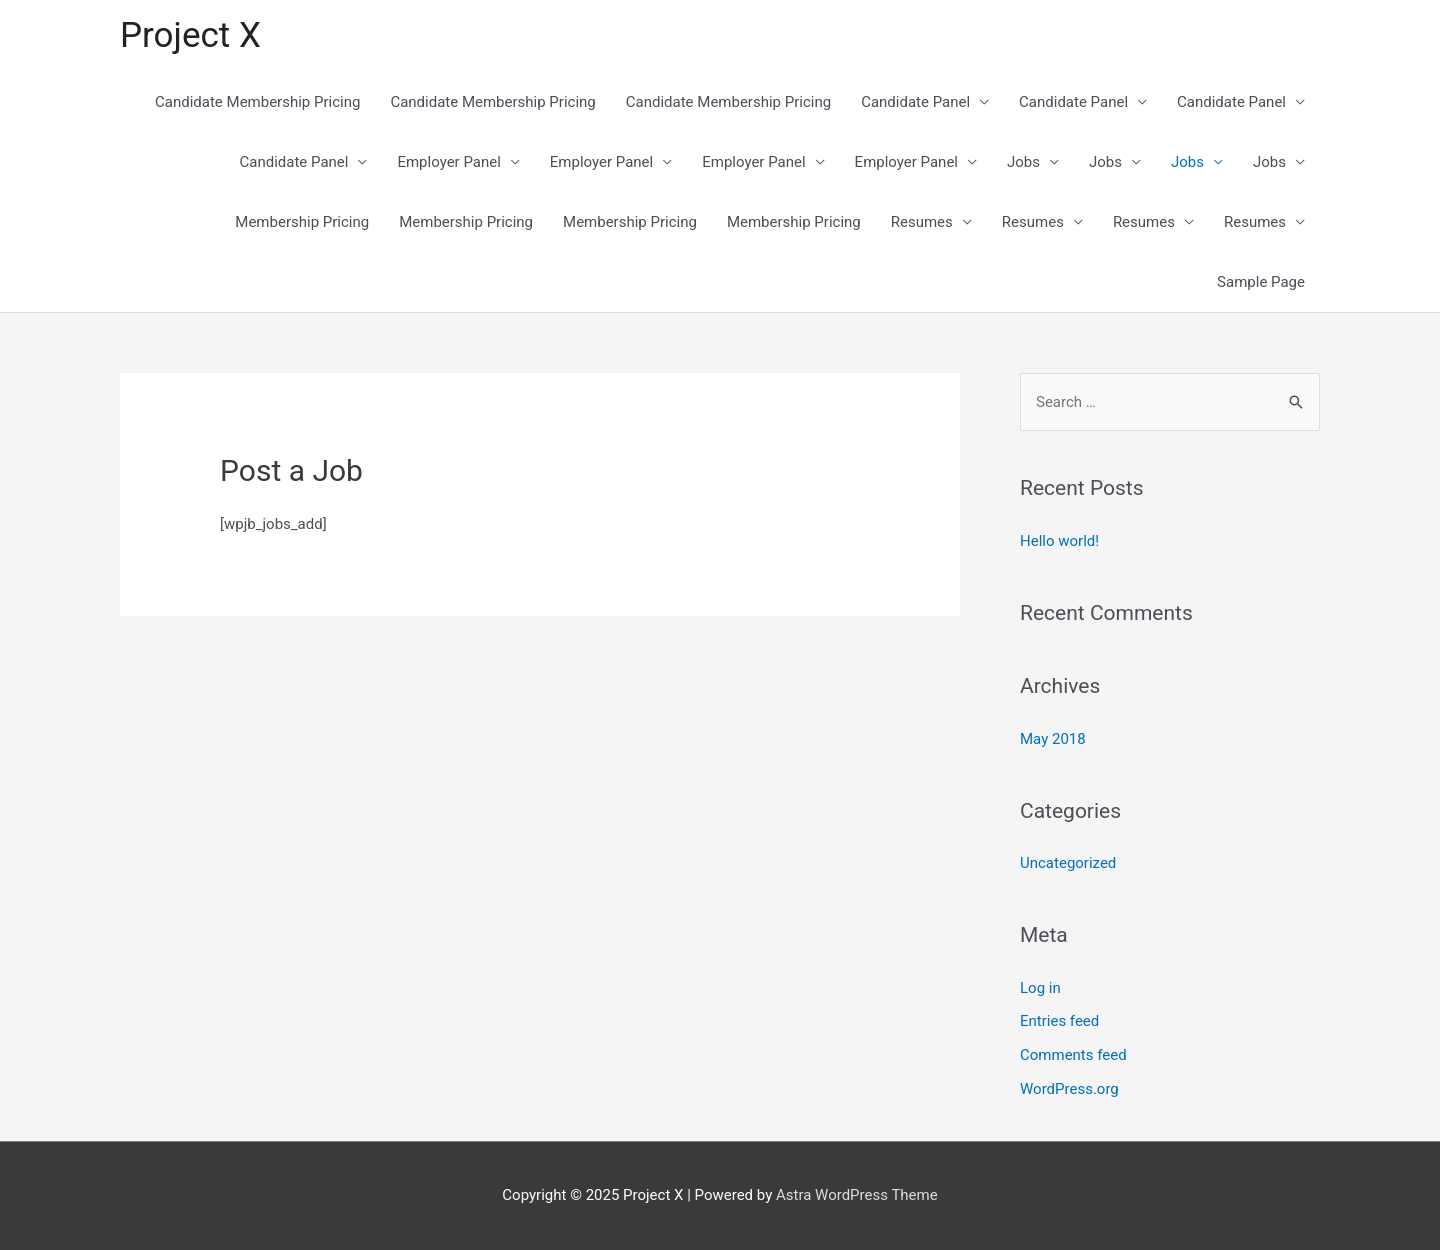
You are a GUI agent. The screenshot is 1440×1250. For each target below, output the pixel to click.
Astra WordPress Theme (857, 1195)
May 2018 (1053, 739)
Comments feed (1073, 1055)
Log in (1040, 988)
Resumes (922, 222)
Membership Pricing (302, 222)
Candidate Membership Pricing (257, 102)
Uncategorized (1068, 863)
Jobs (1023, 162)
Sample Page (1261, 282)
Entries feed (1059, 1021)
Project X (190, 35)
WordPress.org (1069, 1089)
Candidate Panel (915, 102)
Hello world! (1059, 541)
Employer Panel (448, 162)
